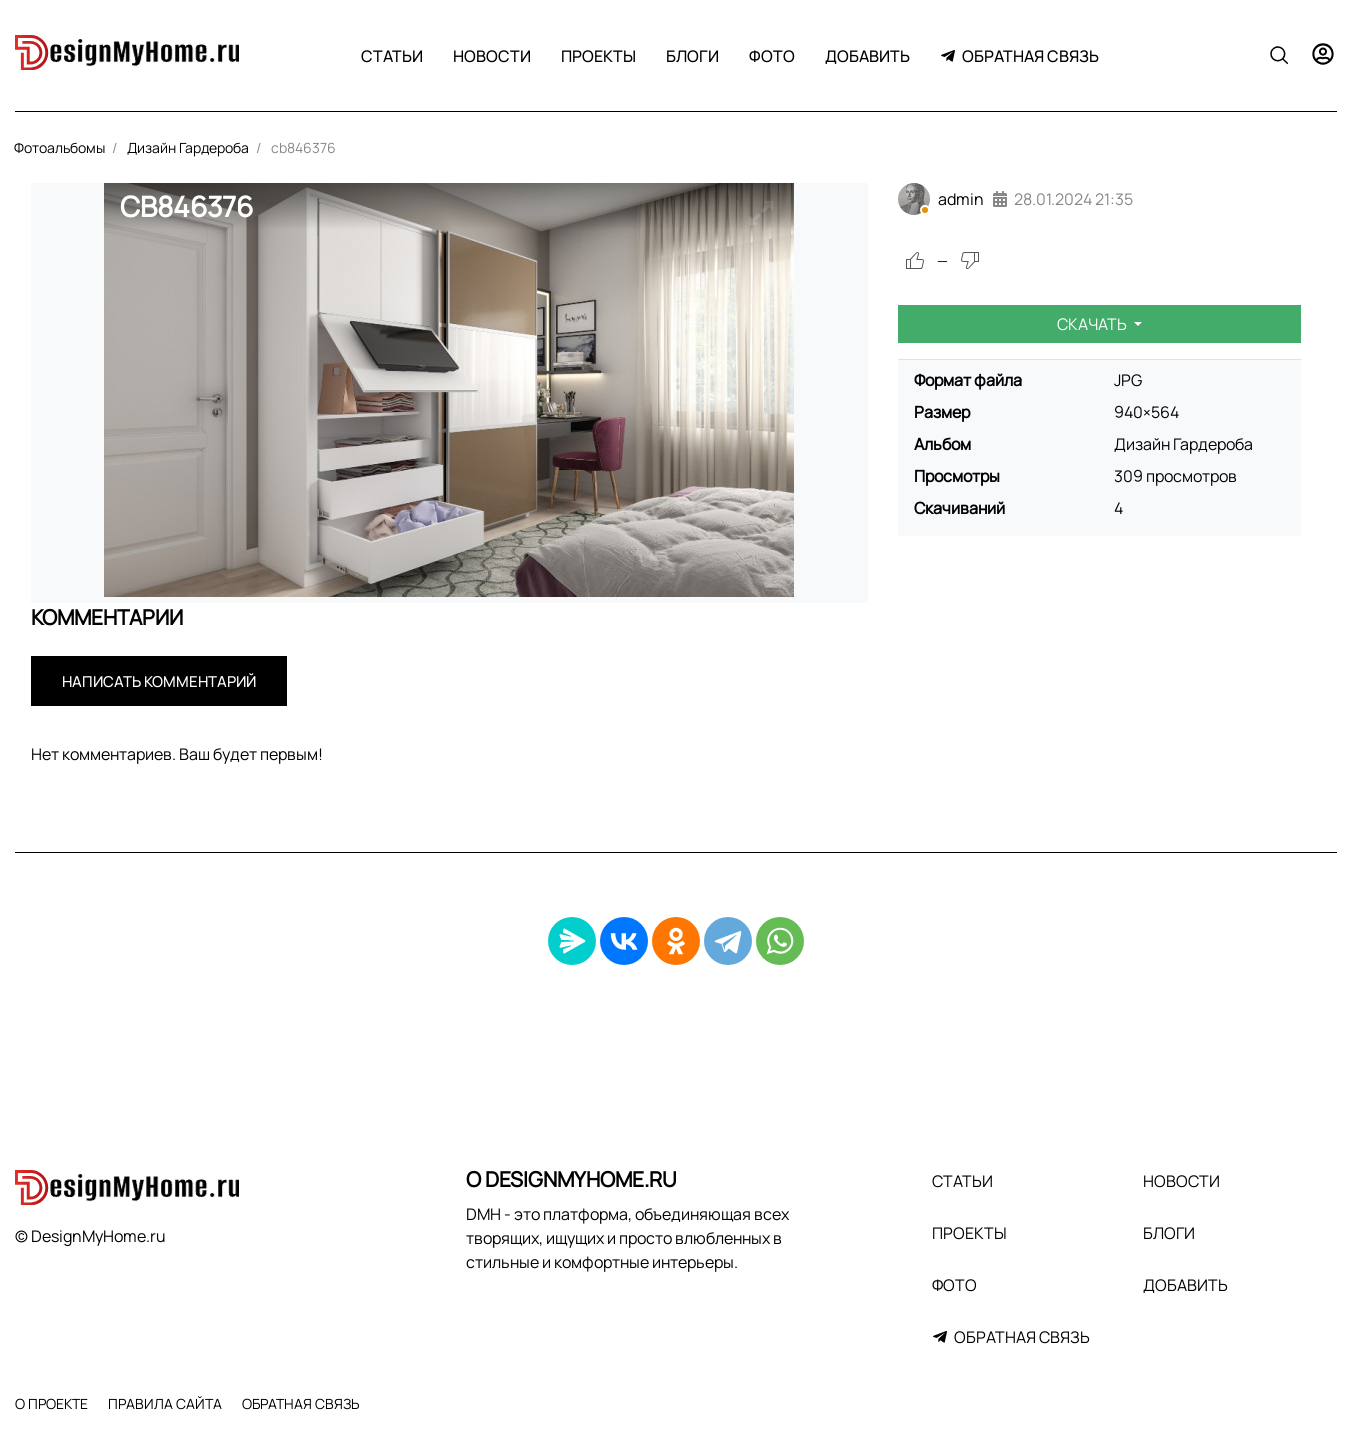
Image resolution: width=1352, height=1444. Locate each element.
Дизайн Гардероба (1183, 444)
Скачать (1093, 324)
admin (961, 199)
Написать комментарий (159, 681)
